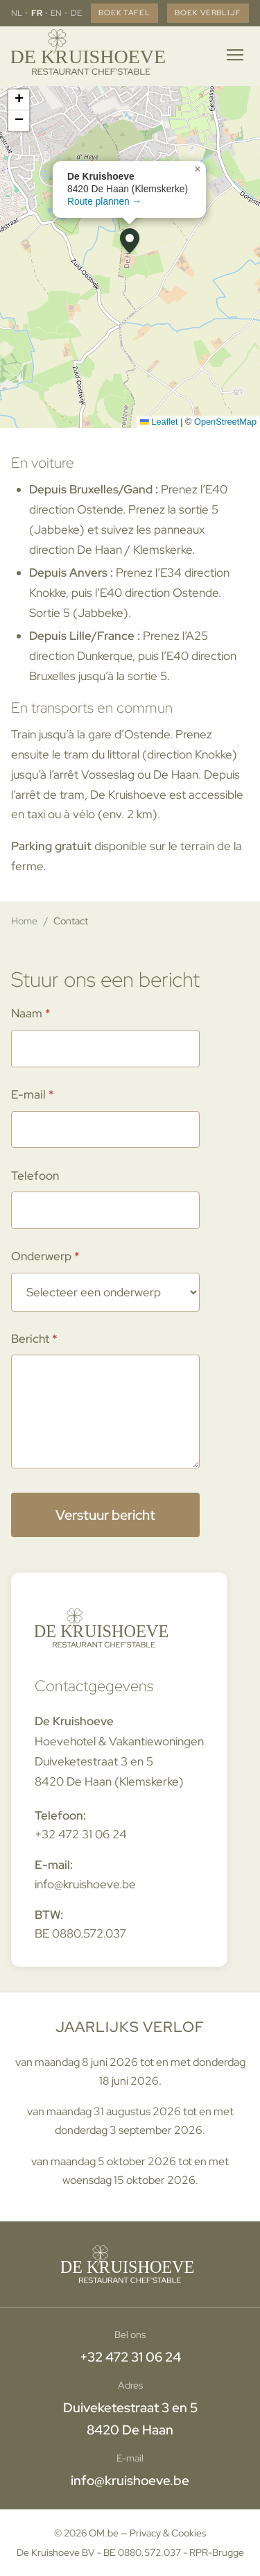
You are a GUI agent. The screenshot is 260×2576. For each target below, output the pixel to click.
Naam (26, 1013)
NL (16, 13)
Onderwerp (41, 1256)
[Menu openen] (235, 55)
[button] (130, 241)
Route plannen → (104, 201)
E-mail (28, 1094)
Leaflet (159, 421)
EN (56, 13)
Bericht (30, 1338)
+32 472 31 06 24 (81, 1834)
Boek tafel (124, 12)
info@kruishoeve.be (85, 1884)
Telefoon (35, 1175)
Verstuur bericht (105, 1515)
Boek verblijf (208, 12)
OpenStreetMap (225, 421)
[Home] (91, 55)
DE (76, 13)
